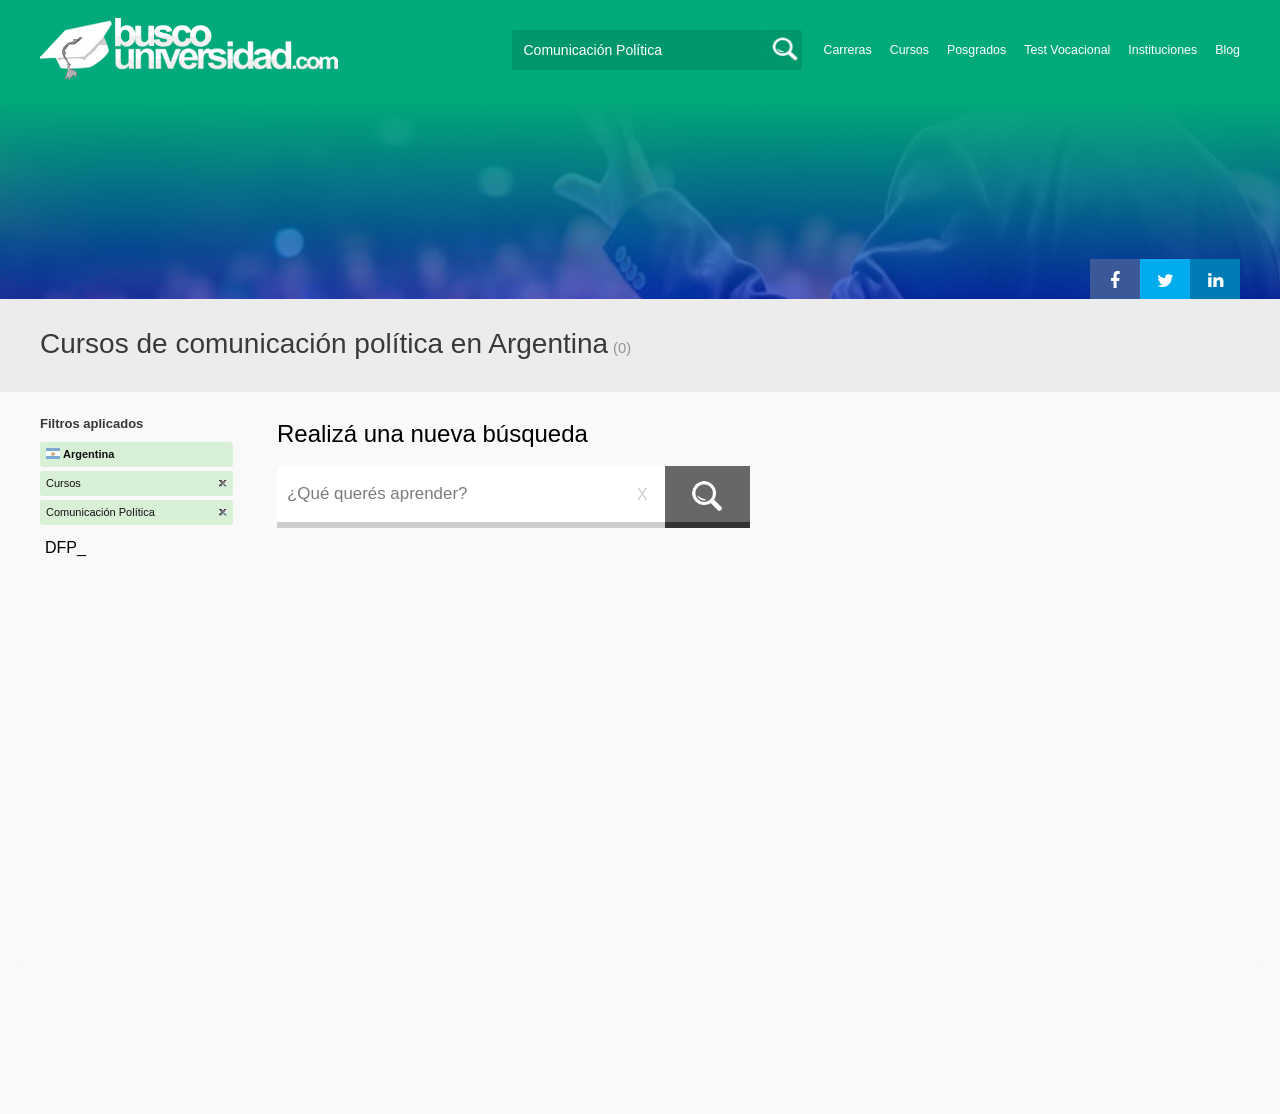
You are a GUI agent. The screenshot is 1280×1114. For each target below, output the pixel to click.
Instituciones (1162, 50)
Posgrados (976, 50)
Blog (1227, 50)
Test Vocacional (1067, 50)
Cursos (909, 50)
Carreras (848, 50)
